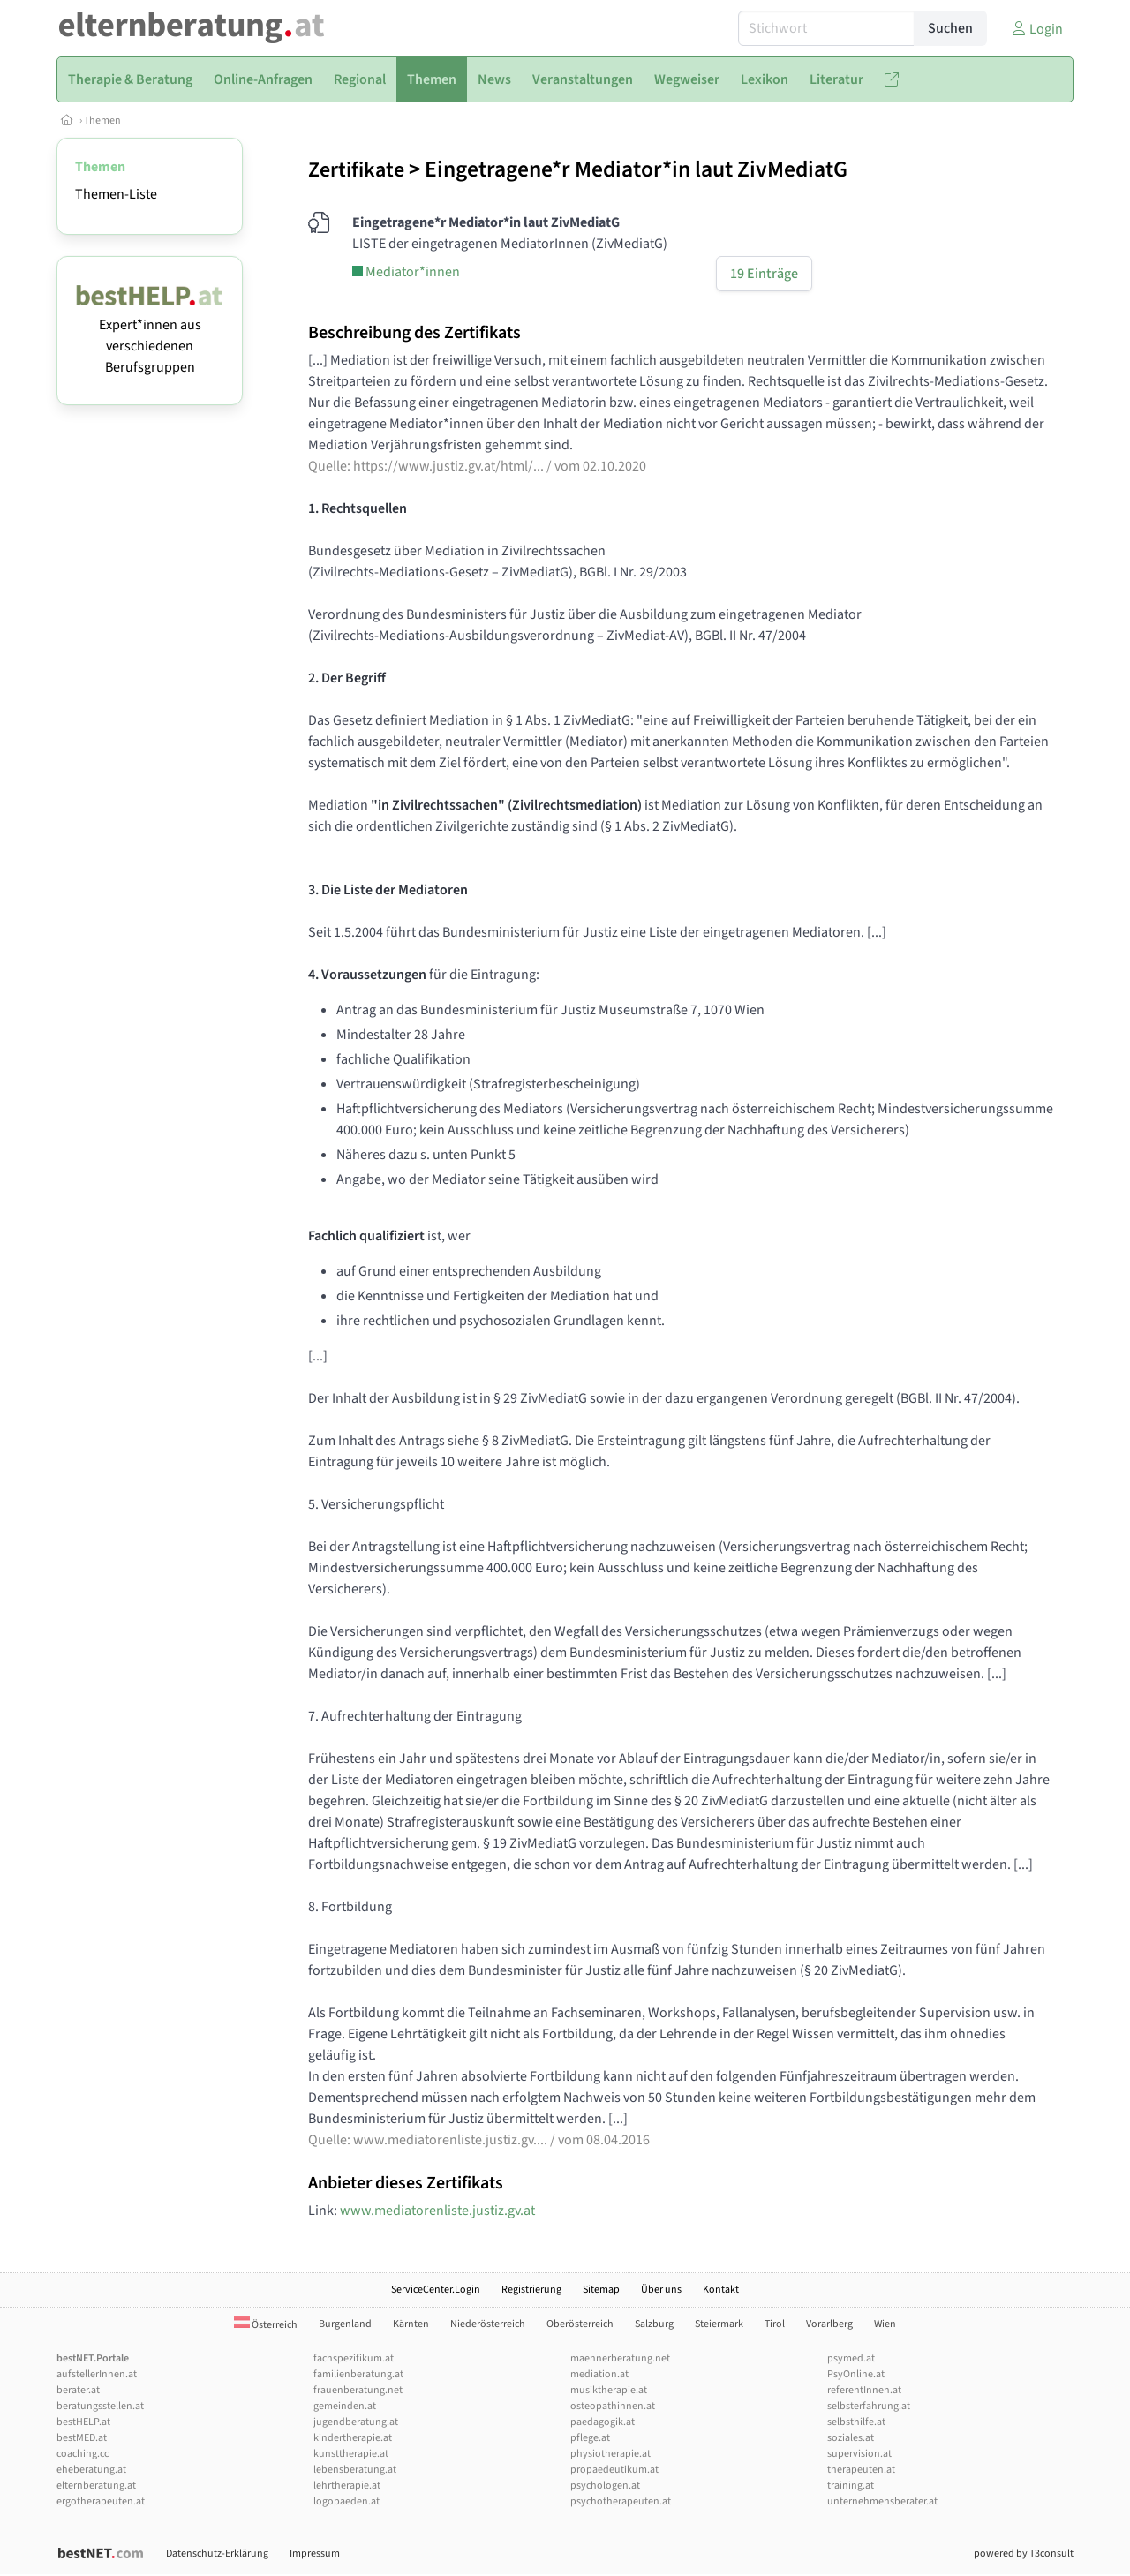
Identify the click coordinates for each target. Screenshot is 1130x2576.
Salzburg (654, 2323)
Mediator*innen (406, 272)
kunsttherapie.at (350, 2453)
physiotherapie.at (610, 2453)
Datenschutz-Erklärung (217, 2553)
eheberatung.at (91, 2469)
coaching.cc (82, 2453)
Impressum (315, 2553)
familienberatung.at (358, 2374)
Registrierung (531, 2289)
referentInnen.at (864, 2390)
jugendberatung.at (355, 2421)
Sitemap (601, 2289)
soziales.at (850, 2437)
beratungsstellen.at (100, 2406)
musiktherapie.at (608, 2390)
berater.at (78, 2390)
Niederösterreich (487, 2323)
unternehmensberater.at (882, 2501)
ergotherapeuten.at (100, 2501)
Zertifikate (356, 169)
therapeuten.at (861, 2469)
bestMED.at (81, 2437)
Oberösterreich (580, 2323)
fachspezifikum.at (353, 2358)
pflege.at (590, 2437)
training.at (850, 2485)
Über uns (661, 2289)
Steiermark (719, 2323)
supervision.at (859, 2453)
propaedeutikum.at (614, 2469)
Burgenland (345, 2323)
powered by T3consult (1024, 2553)
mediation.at (599, 2374)
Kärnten (411, 2323)
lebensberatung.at (354, 2469)
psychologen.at (605, 2485)
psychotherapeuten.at (620, 2501)
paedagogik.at (602, 2421)
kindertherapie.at (352, 2437)
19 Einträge (764, 273)
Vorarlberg (829, 2323)
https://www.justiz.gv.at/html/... (448, 466)
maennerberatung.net (620, 2358)
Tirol (775, 2323)
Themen (102, 120)
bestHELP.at (83, 2421)
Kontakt (721, 2289)
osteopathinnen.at (612, 2406)
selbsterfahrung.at (868, 2406)
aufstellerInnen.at (96, 2374)
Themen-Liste (116, 194)
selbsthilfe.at (856, 2421)
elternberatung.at (96, 2485)
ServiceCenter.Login (435, 2289)
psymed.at (851, 2358)
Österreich (266, 2324)
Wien (885, 2323)
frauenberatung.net (358, 2390)
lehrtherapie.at (346, 2485)
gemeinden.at (344, 2406)
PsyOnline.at (856, 2374)
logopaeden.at (346, 2501)
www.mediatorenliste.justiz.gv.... (450, 2140)
